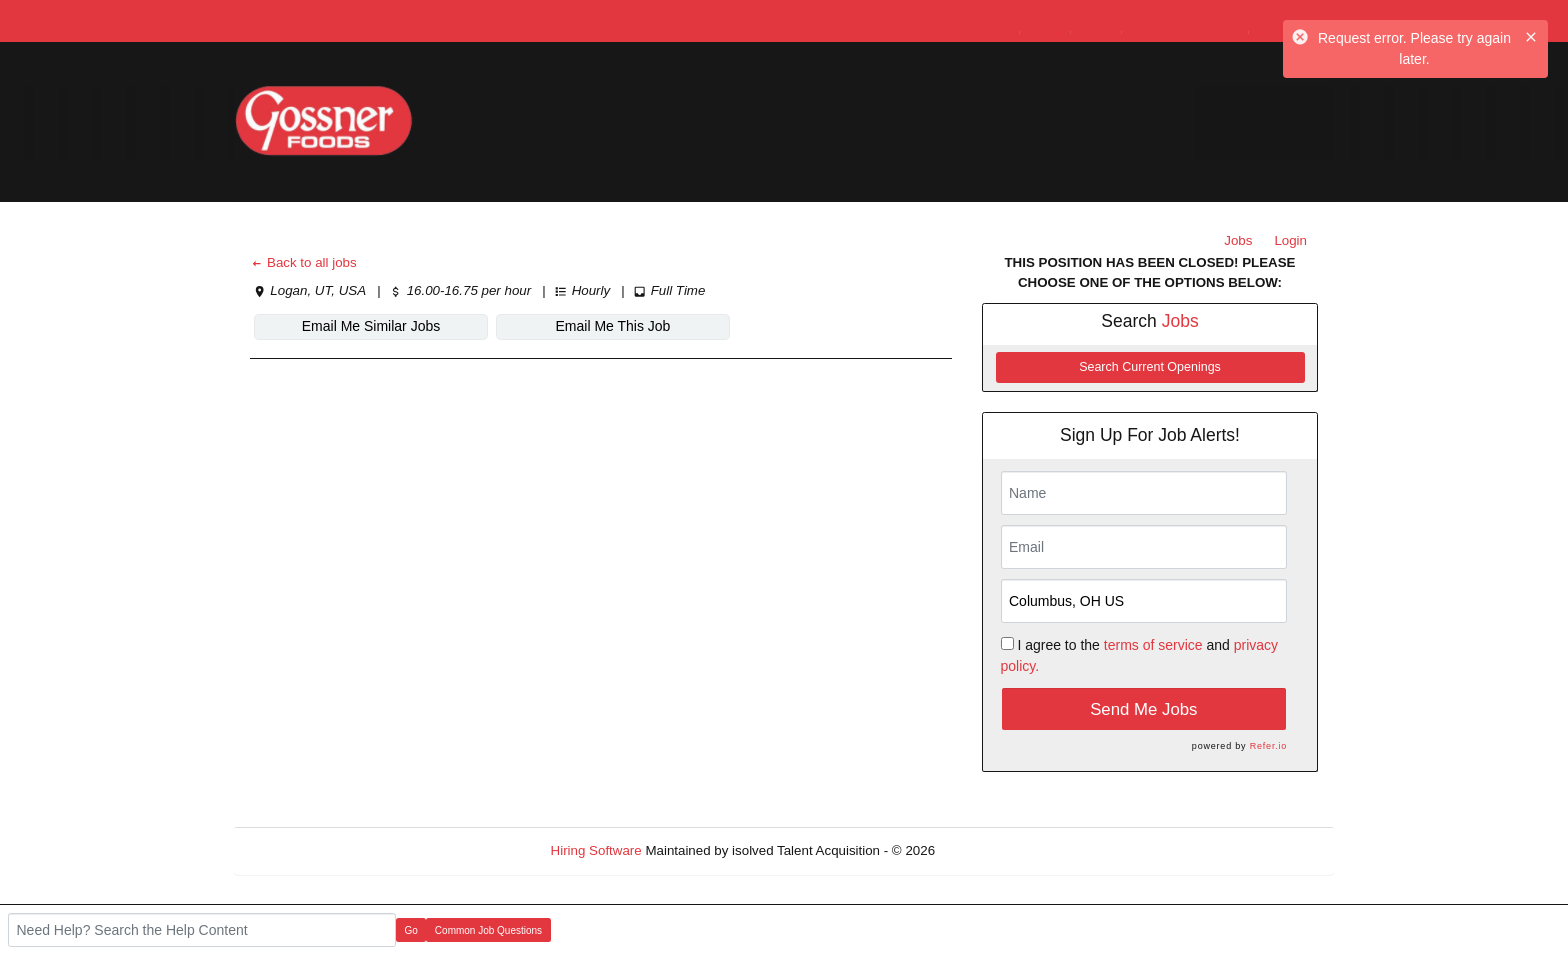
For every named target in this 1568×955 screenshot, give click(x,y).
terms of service (1153, 645)
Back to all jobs (303, 262)
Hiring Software (596, 850)
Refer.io (1268, 746)
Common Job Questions (488, 930)
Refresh (994, 850)
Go (411, 930)
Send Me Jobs (1143, 709)
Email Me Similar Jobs (371, 326)
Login (1290, 240)
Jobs (1238, 240)
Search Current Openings (1150, 367)
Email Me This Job (613, 326)
